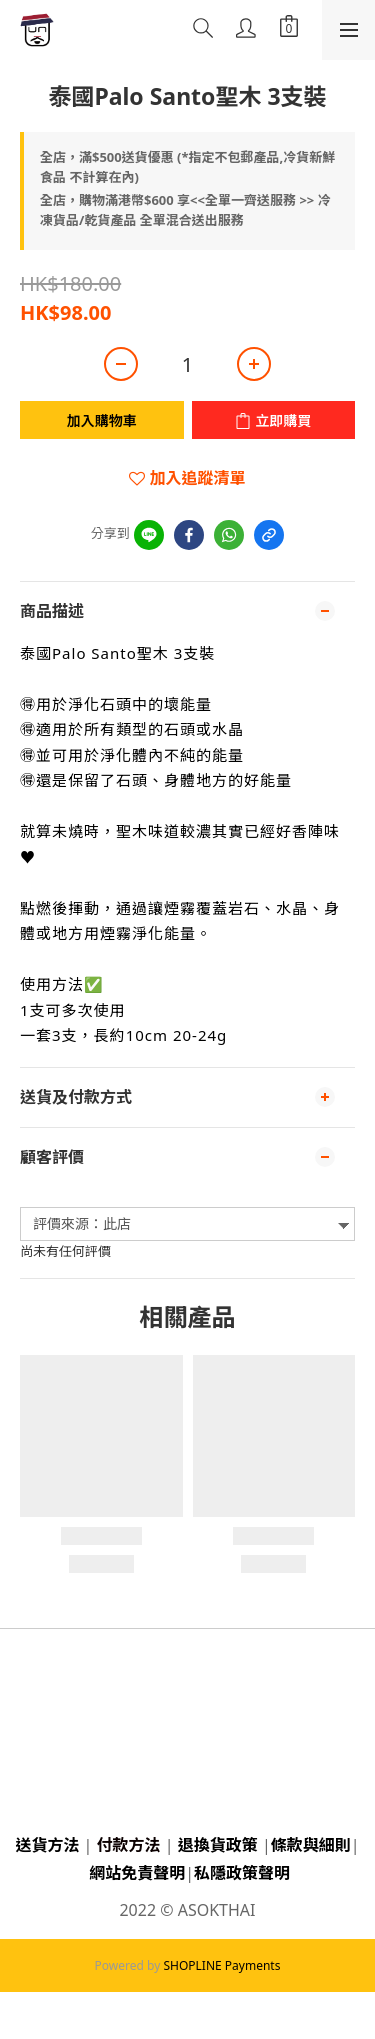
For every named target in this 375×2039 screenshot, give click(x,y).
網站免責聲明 (137, 1873)
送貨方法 (47, 1845)
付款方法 (129, 1845)
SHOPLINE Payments (221, 1965)
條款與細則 (311, 1845)
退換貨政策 (218, 1845)
